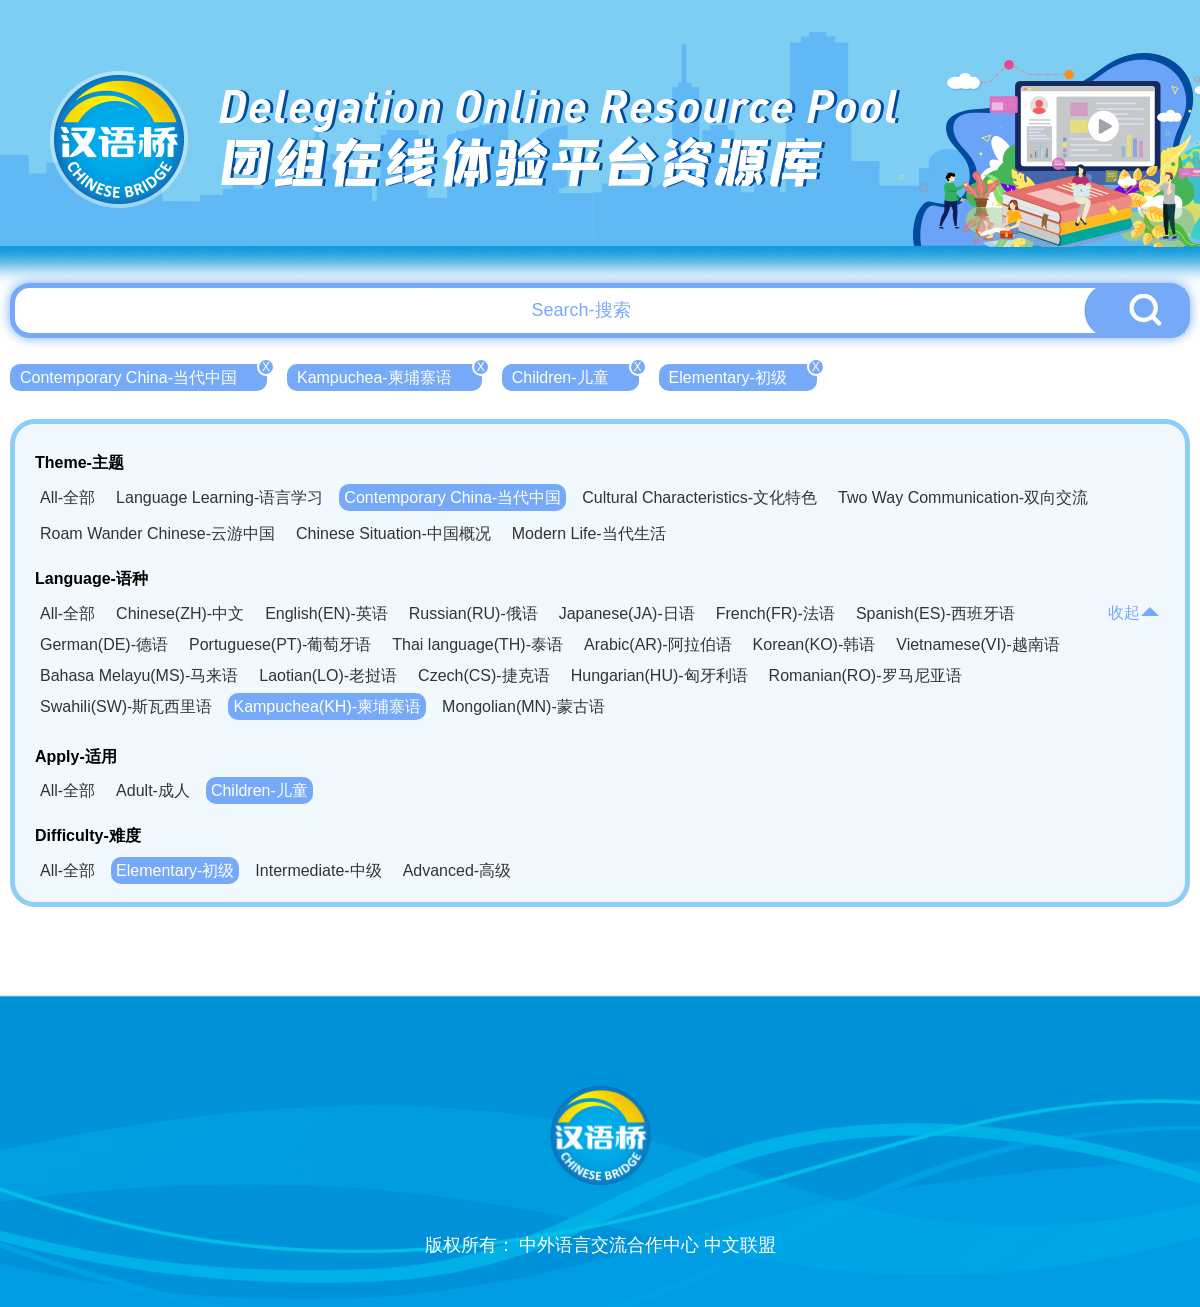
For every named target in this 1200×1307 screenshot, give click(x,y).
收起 (1134, 612)
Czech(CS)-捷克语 (484, 675)
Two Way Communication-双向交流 (963, 497)
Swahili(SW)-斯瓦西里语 (126, 706)
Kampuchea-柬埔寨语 (389, 375)
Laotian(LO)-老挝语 (328, 675)
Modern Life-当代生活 (589, 533)
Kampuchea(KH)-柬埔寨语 (327, 706)
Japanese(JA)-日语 (627, 613)
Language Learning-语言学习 (219, 497)
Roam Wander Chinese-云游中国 (157, 533)
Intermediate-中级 (318, 870)
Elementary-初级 (743, 375)
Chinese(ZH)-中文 (180, 613)
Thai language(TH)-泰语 (477, 644)
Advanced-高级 (457, 870)
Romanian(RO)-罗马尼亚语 (865, 675)
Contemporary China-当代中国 (143, 375)
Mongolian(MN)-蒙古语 (523, 706)
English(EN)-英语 (326, 613)
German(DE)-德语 (104, 644)
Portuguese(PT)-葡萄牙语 (280, 644)
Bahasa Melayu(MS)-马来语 (139, 675)
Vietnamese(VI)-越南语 (977, 644)
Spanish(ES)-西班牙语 (935, 613)
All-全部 (67, 497)
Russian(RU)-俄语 (473, 613)
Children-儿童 (575, 375)
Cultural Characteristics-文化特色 (699, 497)
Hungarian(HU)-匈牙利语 (659, 675)
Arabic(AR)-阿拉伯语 (658, 644)
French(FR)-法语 (775, 613)
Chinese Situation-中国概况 (393, 533)
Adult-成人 (153, 790)
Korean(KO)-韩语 (814, 644)
